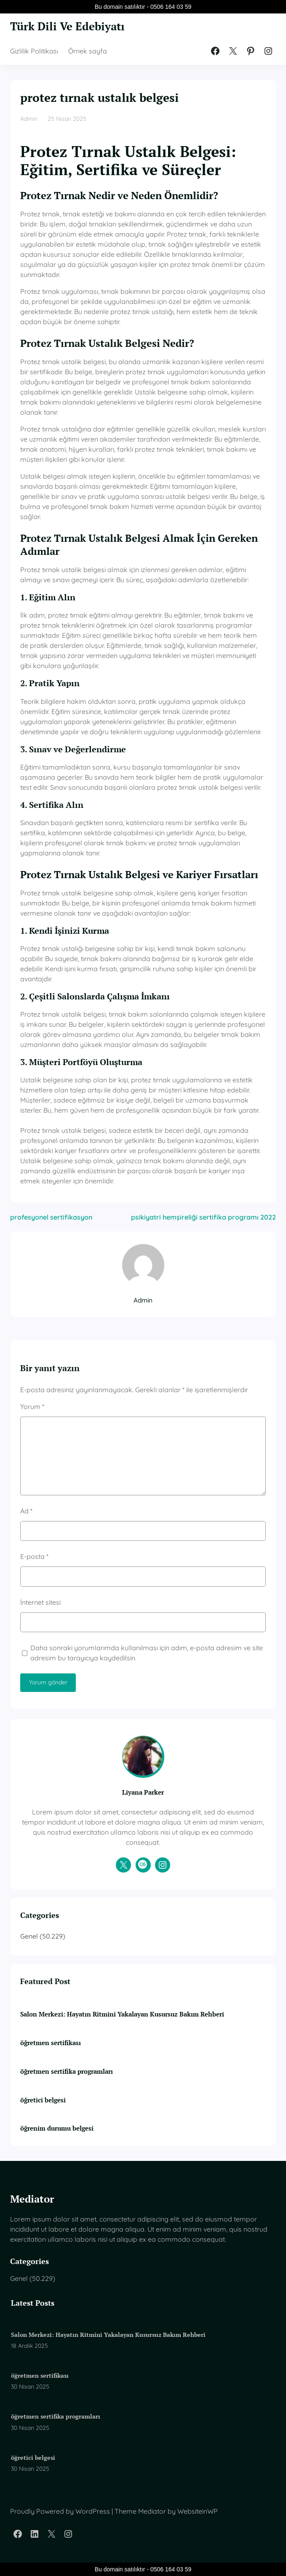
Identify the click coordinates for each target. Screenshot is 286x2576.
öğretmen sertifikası (50, 2043)
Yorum (32, 1406)
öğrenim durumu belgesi (57, 2128)
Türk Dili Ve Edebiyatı (67, 26)
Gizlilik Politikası (34, 51)
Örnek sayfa (87, 51)
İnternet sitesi (40, 1602)
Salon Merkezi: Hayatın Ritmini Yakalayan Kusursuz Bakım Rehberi (122, 2014)
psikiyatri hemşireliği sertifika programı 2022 (203, 1217)
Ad (26, 1511)
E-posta (34, 1556)
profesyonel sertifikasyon (51, 1217)
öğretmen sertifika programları (66, 2071)
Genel (29, 1936)
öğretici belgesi (43, 2100)
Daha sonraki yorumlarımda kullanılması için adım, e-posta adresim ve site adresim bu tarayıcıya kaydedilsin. (146, 1653)
